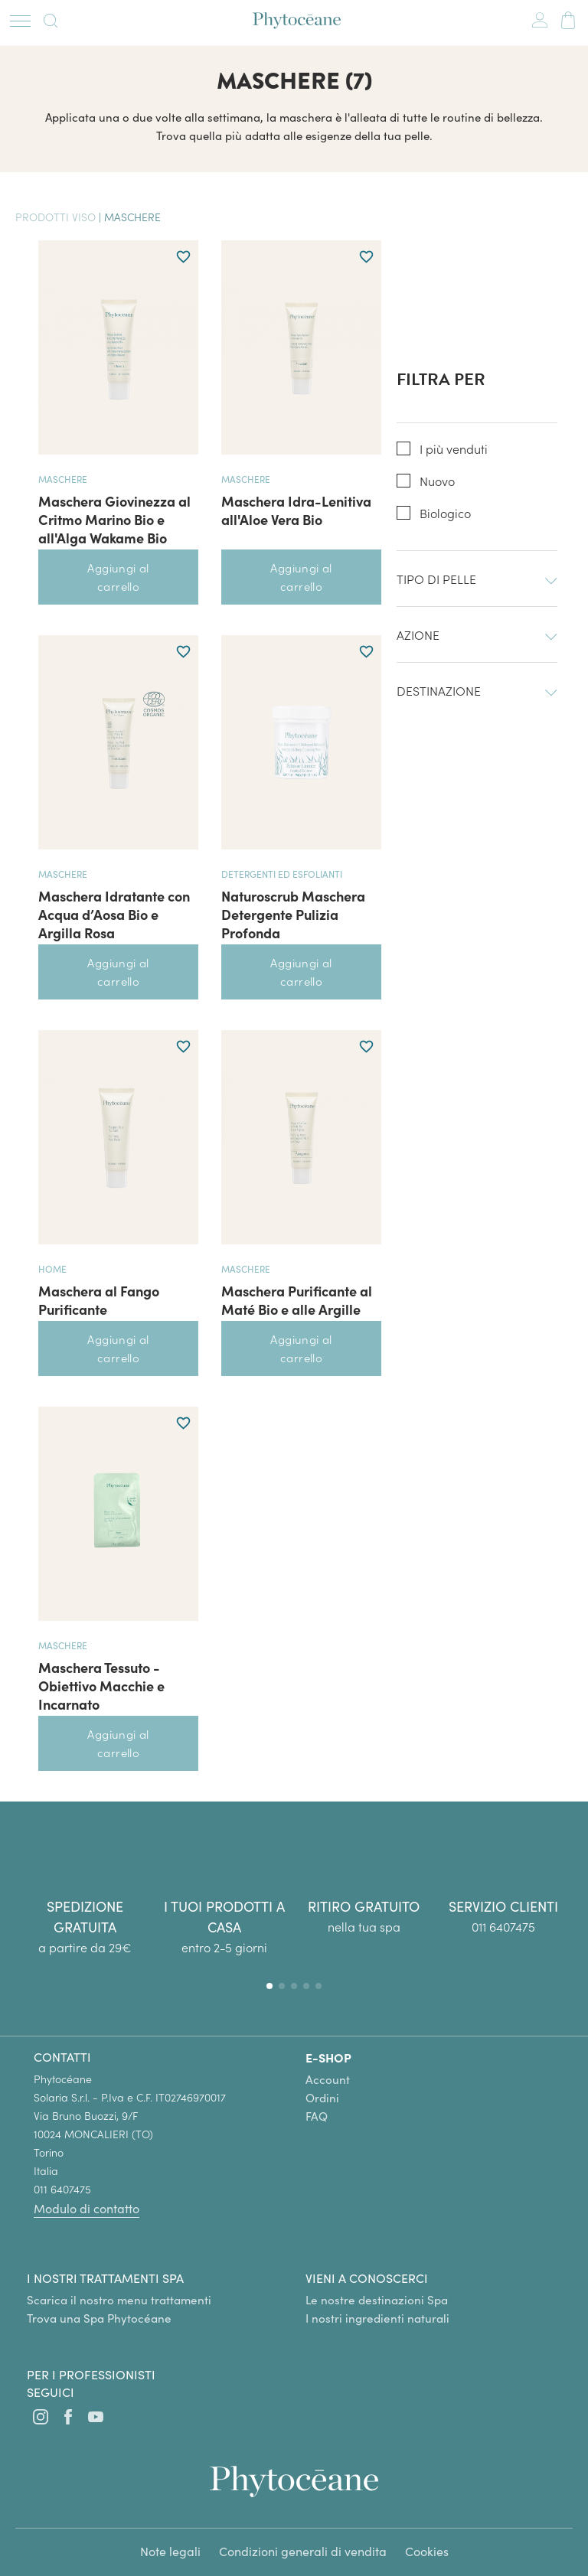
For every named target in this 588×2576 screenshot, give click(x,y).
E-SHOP (328, 2057)
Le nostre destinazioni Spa (376, 2299)
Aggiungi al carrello (118, 576)
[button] (269, 1986)
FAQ (316, 2116)
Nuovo (437, 481)
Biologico (445, 513)
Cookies (427, 2551)
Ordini (322, 2097)
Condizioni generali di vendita (303, 2551)
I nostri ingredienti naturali (377, 2318)
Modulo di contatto (86, 2208)
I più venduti (454, 449)
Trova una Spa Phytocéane (99, 2318)
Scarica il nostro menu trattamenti (119, 2299)
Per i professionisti (91, 2374)
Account (327, 2079)
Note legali (170, 2551)
